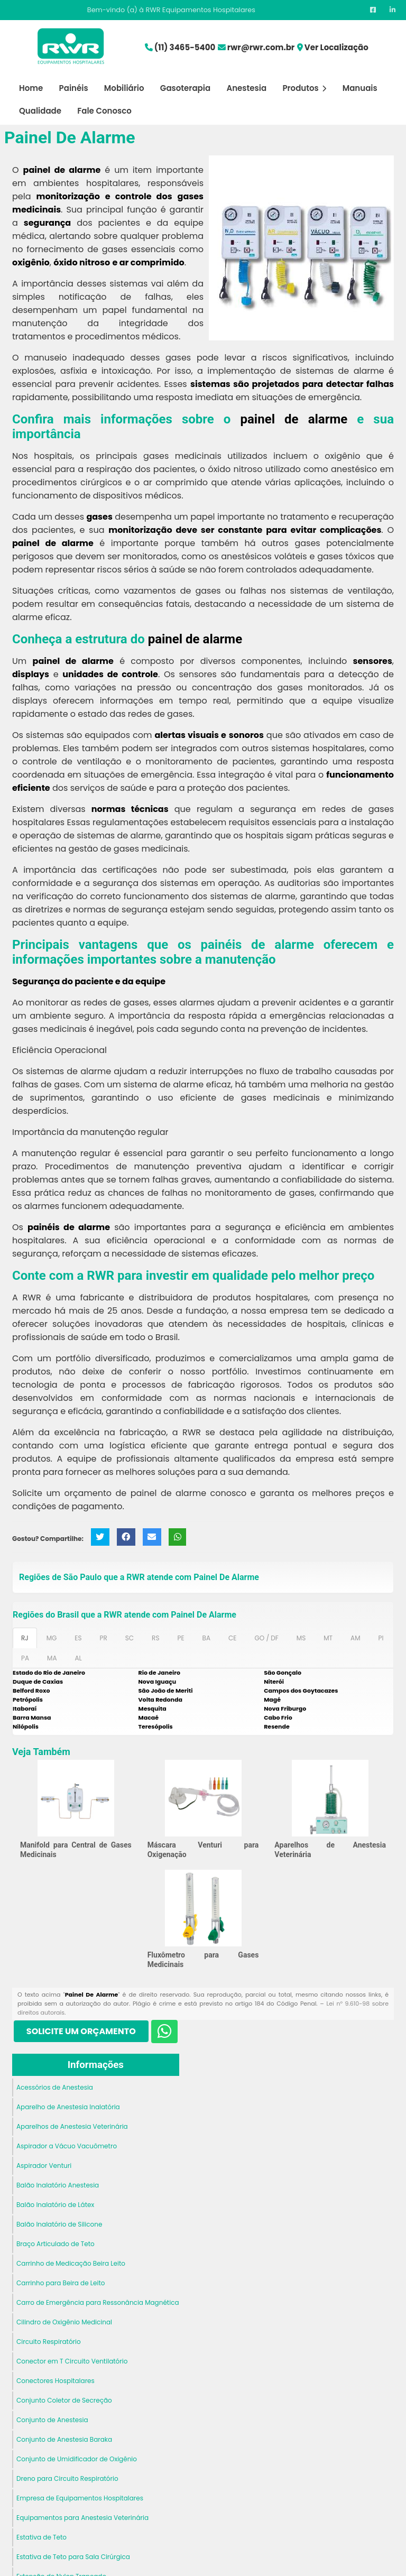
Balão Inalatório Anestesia (57, 2185)
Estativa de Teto (41, 2537)
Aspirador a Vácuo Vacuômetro (66, 2145)
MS (301, 1637)
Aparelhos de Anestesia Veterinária (72, 2126)
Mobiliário (124, 88)
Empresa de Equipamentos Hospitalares (79, 2498)
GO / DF (266, 1637)
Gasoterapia (185, 88)
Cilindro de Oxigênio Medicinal (64, 2322)
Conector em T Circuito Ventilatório (71, 2361)
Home (31, 88)
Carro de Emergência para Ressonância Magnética (97, 2302)
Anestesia (246, 88)
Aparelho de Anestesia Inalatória (68, 2106)
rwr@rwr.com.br (260, 47)
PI (380, 1637)
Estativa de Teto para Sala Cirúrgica (73, 2556)
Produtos (304, 88)
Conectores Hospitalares (55, 2380)
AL (78, 1658)
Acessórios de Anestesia (54, 2087)
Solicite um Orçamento (81, 2031)
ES (78, 1637)
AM (355, 1637)
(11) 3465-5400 (184, 47)
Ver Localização (336, 47)
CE (232, 1637)
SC (129, 1637)
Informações (96, 2065)
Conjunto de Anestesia (52, 2419)
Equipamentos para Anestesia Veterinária (82, 2517)
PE (180, 1637)
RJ (25, 1637)
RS (155, 1637)
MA (52, 1658)
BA (206, 1637)
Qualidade (40, 110)
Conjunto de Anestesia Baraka (64, 2439)
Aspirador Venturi (43, 2165)
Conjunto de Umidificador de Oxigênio (76, 2458)
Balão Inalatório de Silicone (59, 2224)
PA (25, 1658)
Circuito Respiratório (48, 2341)
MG (52, 1637)
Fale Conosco (104, 110)
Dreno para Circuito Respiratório (67, 2478)
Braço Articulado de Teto (55, 2243)
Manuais (360, 88)
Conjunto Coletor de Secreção (64, 2400)
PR (103, 1637)
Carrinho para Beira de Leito (60, 2282)
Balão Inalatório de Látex (55, 2204)
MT (328, 1637)
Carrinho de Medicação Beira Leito (70, 2263)
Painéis (73, 88)
